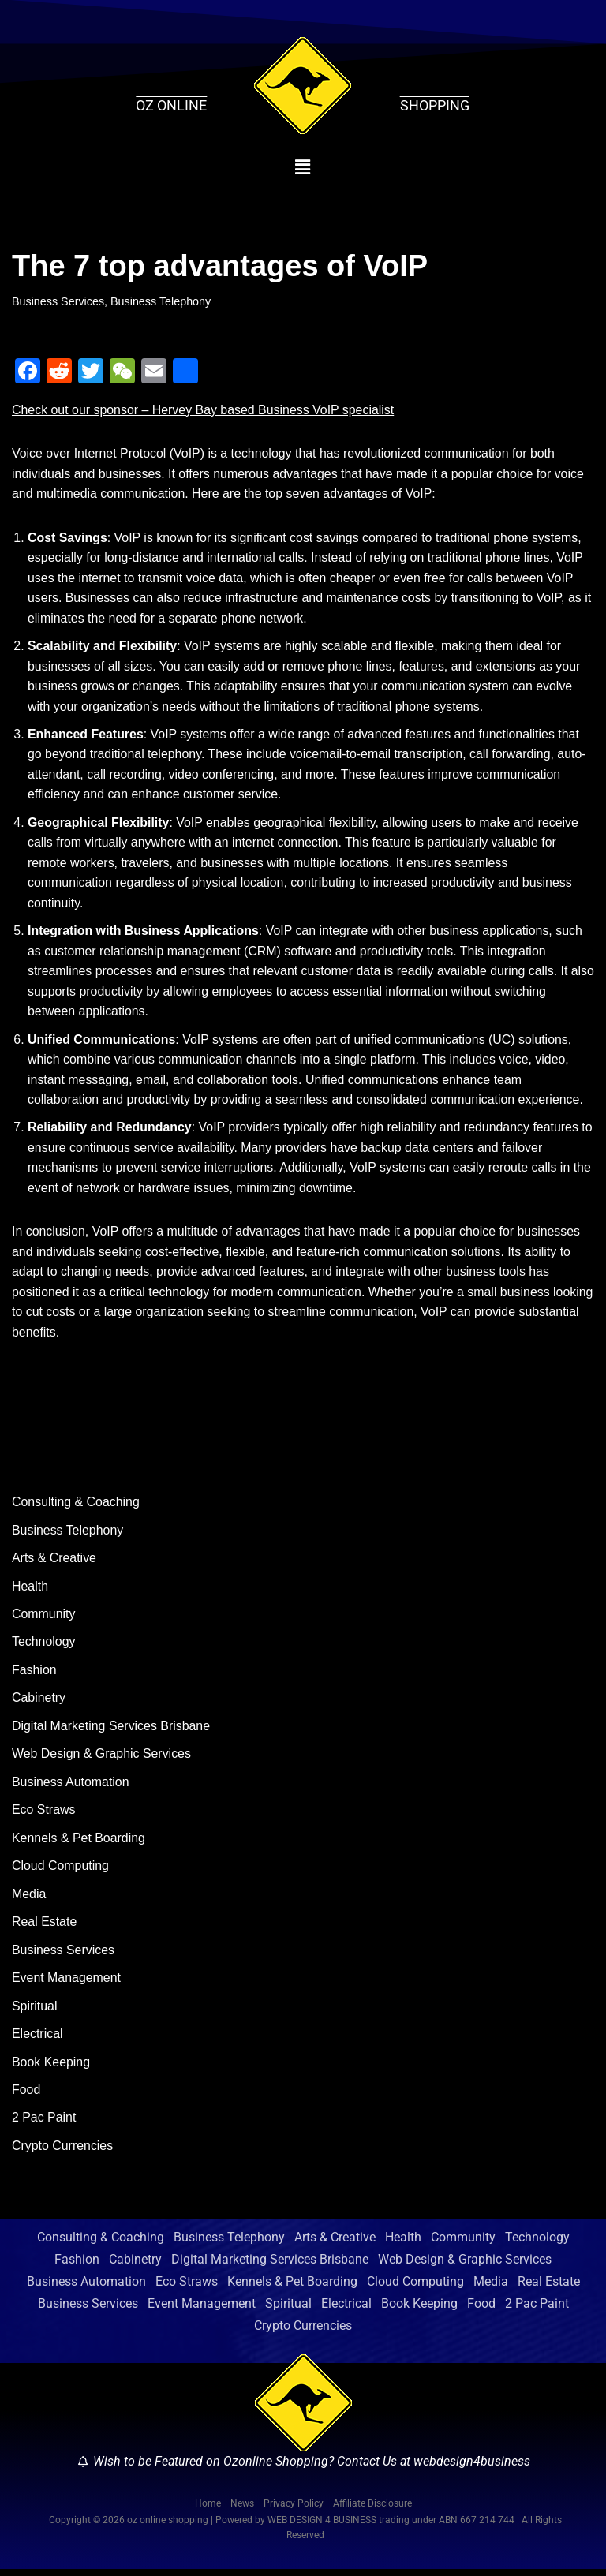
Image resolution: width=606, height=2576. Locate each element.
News (242, 2510)
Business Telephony (161, 301)
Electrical (37, 2040)
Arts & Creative (54, 1562)
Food (26, 2096)
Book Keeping (51, 2067)
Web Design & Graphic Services (102, 1759)
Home (208, 2510)
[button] (303, 167)
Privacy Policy (294, 2510)
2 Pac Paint (44, 2123)
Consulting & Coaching (76, 1505)
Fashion (34, 1674)
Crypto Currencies (63, 2152)
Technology (44, 1646)
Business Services (58, 301)
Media (29, 1899)
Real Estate (44, 1927)
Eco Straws (44, 1815)
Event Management (67, 1983)
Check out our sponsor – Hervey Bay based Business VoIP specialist (204, 410)
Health (30, 1590)
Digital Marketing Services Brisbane (111, 1730)
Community (44, 1618)
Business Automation (70, 1786)
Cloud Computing (61, 1871)
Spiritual (35, 2011)
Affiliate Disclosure (372, 2510)
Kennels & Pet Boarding (79, 1842)
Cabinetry (38, 1703)
